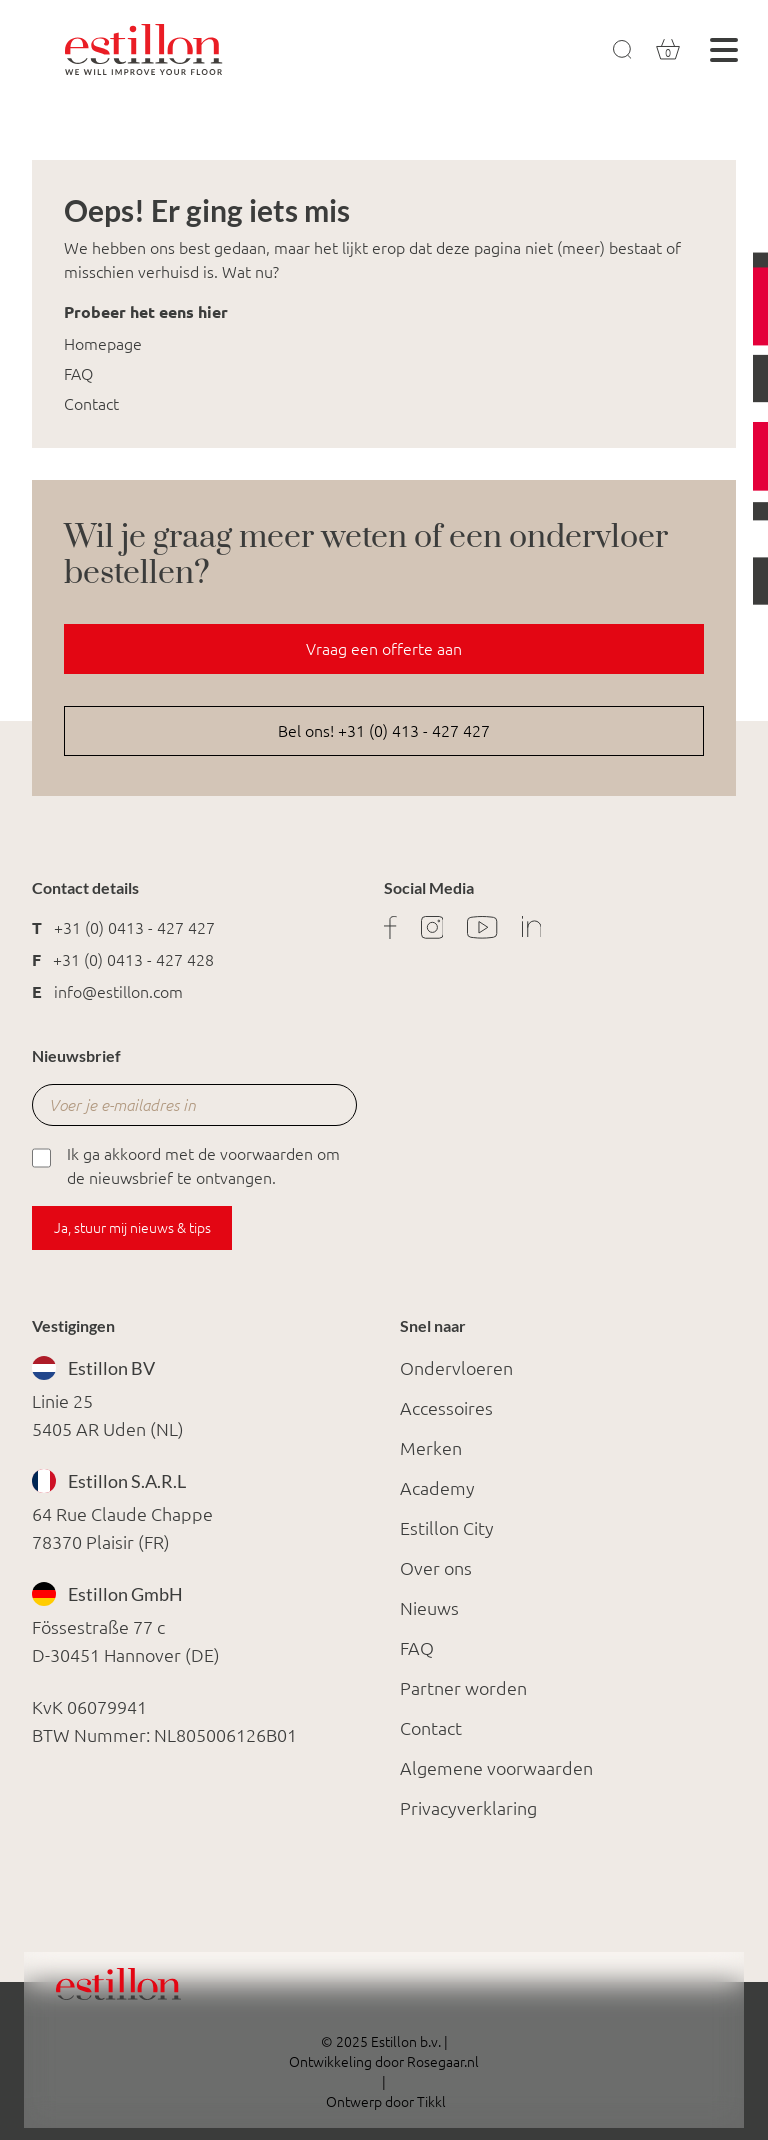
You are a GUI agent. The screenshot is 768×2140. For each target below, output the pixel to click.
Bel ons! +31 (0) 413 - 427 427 (384, 731)
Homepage (103, 344)
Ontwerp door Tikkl (384, 2102)
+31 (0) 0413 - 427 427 (134, 928)
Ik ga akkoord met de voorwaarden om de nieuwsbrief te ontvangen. (186, 1164)
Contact (91, 404)
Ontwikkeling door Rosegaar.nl (384, 2062)
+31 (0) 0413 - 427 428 (133, 960)
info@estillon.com (118, 992)
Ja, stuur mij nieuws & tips (132, 1228)
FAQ (78, 374)
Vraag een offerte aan (384, 649)
